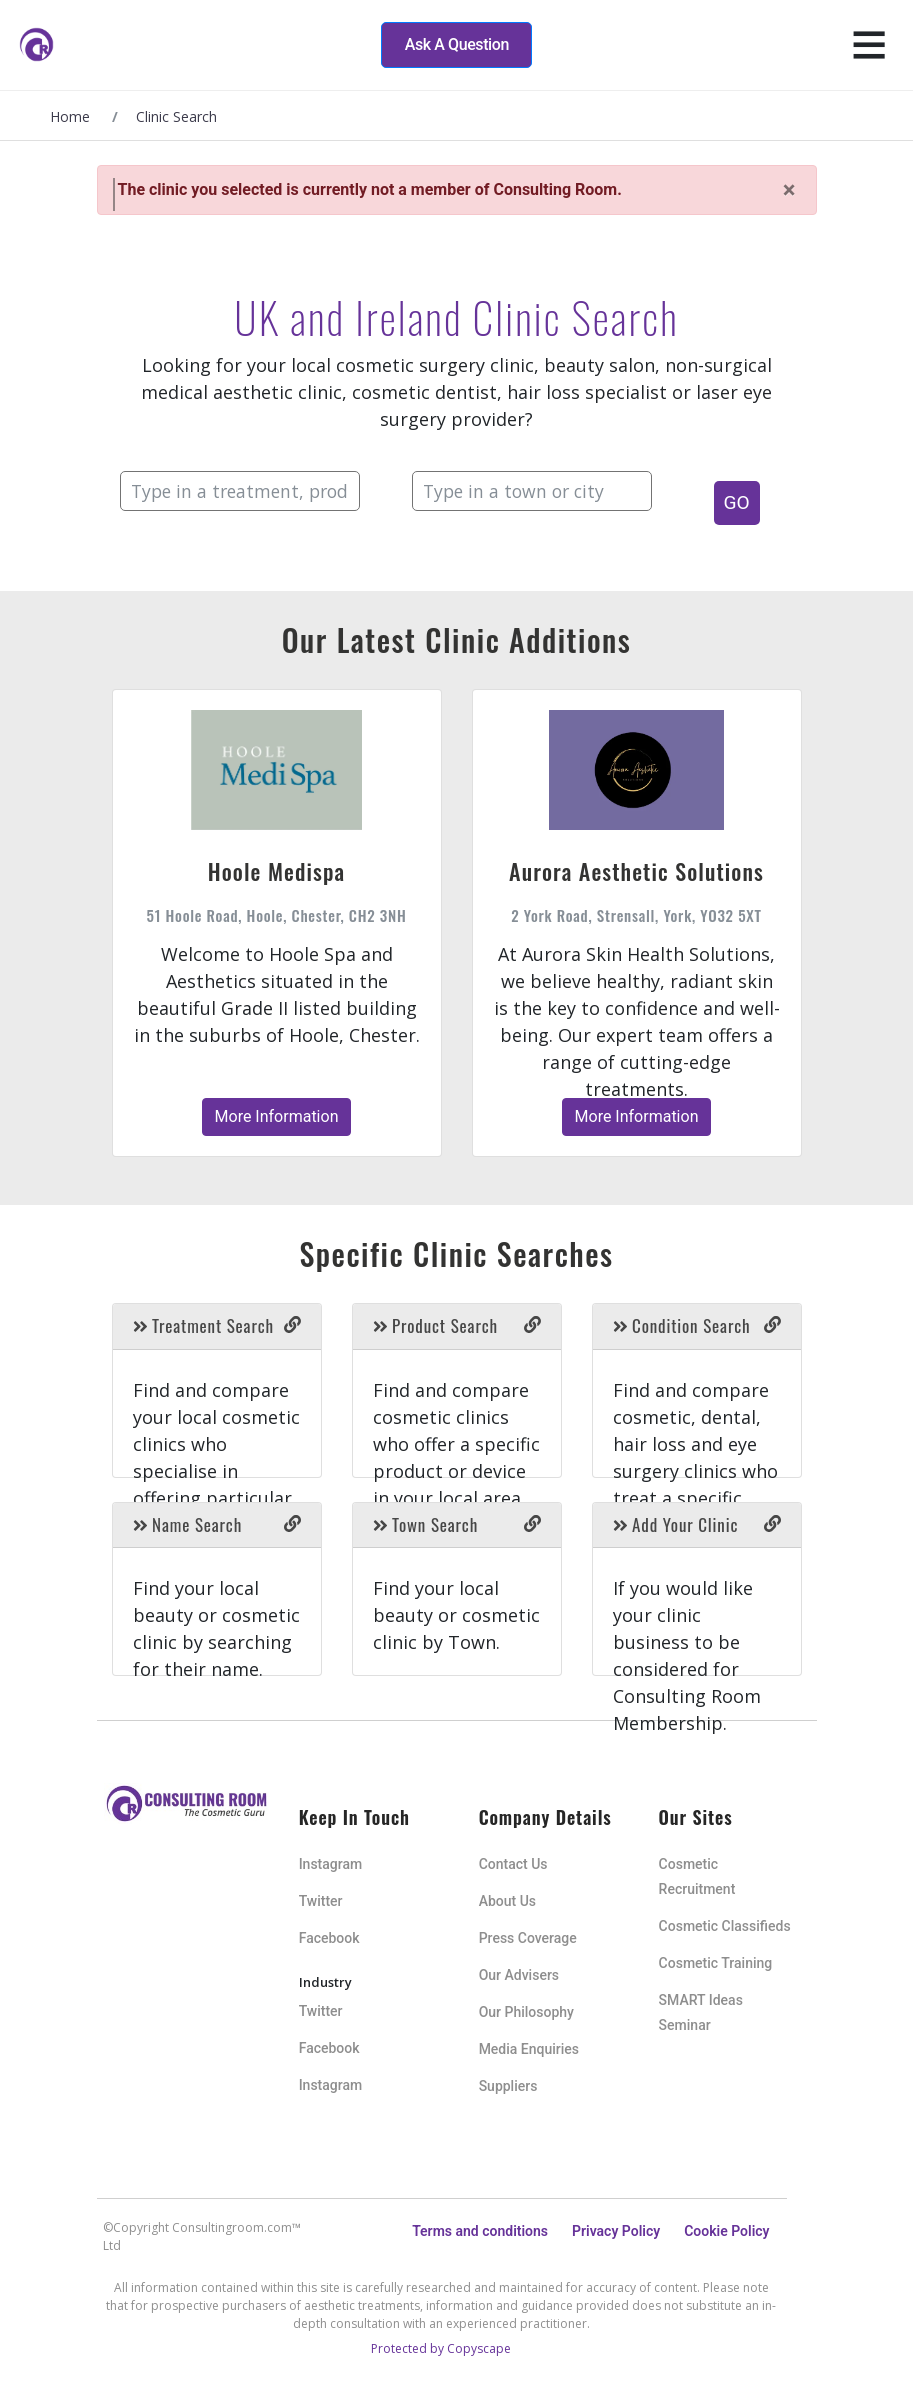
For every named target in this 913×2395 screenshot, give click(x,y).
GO (737, 502)
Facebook (329, 1938)
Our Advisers (519, 1975)
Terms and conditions (480, 2231)
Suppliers (508, 2086)
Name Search (188, 1524)
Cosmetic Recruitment (697, 1876)
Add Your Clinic (676, 1524)
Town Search (426, 1524)
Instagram (331, 1864)
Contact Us (513, 1864)
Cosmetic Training (716, 1963)
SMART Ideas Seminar (701, 2012)
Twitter (321, 1901)
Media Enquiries (529, 2049)
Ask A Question (457, 44)
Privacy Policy (616, 2231)
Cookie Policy (726, 2231)
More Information (277, 1116)
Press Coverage (528, 1938)
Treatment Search (203, 1325)
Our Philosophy (526, 2012)
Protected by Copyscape (441, 2348)
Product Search (435, 1325)
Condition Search (682, 1325)
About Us (507, 1901)
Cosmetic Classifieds (725, 1926)
